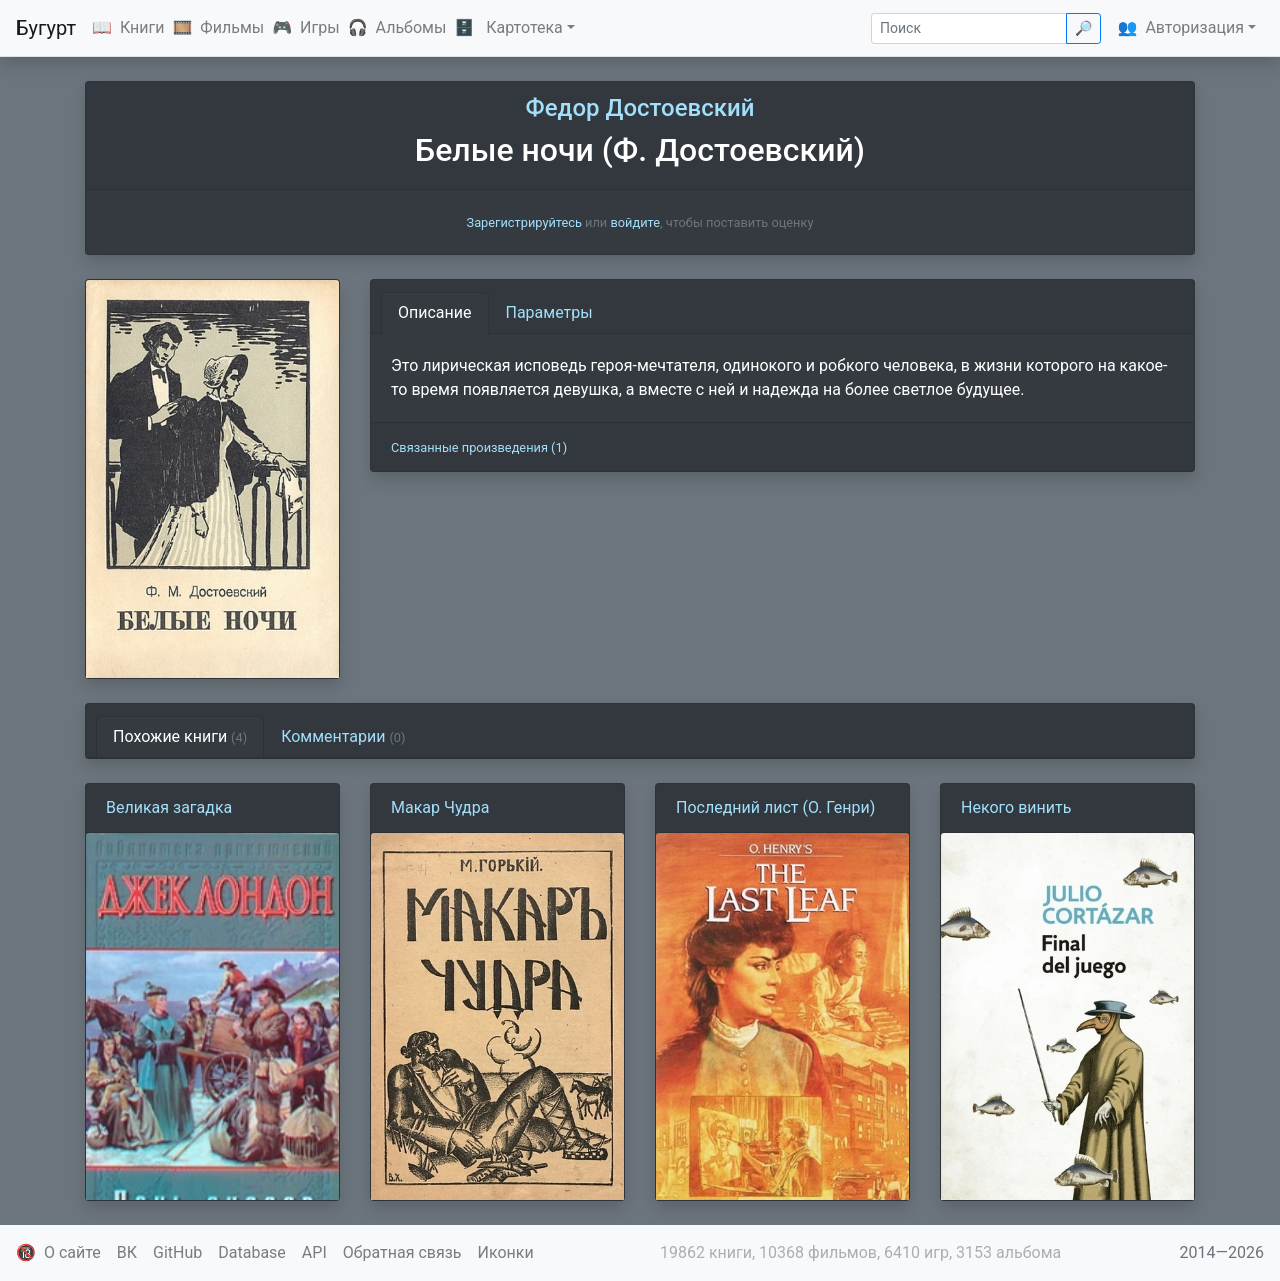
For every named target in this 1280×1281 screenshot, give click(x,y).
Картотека (524, 27)
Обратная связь (402, 1252)
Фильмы (232, 27)
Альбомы (411, 27)
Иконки (506, 1252)
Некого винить (1016, 807)
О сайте (72, 1252)
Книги (142, 27)
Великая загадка (169, 807)
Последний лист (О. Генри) (775, 807)
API (314, 1252)
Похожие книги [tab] (180, 736)
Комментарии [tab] (343, 736)
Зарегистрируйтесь (524, 222)
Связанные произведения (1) (479, 447)
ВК (127, 1252)
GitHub (177, 1252)
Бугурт (46, 28)
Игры (320, 27)
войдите (635, 222)
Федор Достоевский (640, 108)
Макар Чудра (440, 807)
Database (252, 1252)
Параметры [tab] (549, 312)
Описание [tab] (435, 312)
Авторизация (1194, 27)
